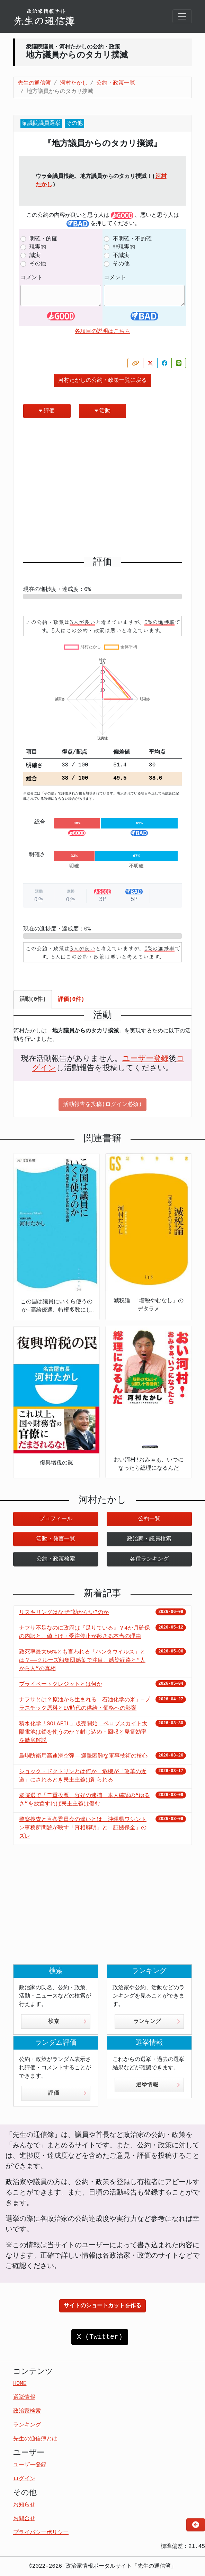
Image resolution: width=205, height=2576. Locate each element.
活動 (102, 410)
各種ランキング (149, 1559)
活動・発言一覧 (55, 1539)
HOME (19, 2383)
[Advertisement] (102, 490)
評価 (47, 410)
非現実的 (124, 247)
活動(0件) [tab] (32, 999)
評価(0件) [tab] (71, 999)
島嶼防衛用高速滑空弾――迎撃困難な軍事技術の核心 (83, 1756)
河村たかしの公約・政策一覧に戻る (102, 380)
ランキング (156, 2021)
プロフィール (55, 1519)
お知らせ (24, 2505)
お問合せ (24, 2519)
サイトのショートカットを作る (102, 2306)
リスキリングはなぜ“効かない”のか (64, 1612)
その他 (37, 264)
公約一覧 (149, 1519)
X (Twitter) (100, 2337)
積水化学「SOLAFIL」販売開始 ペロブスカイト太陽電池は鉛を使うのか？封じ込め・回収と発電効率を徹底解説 (83, 1732)
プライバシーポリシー (41, 2533)
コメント (31, 278)
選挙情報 (158, 2085)
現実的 (37, 247)
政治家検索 (27, 2411)
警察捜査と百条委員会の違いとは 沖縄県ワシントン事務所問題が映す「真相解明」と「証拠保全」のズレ (82, 1828)
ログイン (24, 2479)
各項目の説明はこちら (102, 331)
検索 (67, 2021)
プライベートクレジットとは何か (60, 1684)
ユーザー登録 (145, 1059)
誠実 (35, 255)
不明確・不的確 (132, 239)
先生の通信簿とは (35, 2439)
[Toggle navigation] (182, 16)
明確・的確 (43, 239)
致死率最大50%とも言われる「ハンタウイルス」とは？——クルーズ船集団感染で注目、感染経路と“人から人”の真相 (82, 1660)
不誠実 (121, 255)
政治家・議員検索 (149, 1539)
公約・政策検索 (55, 1559)
